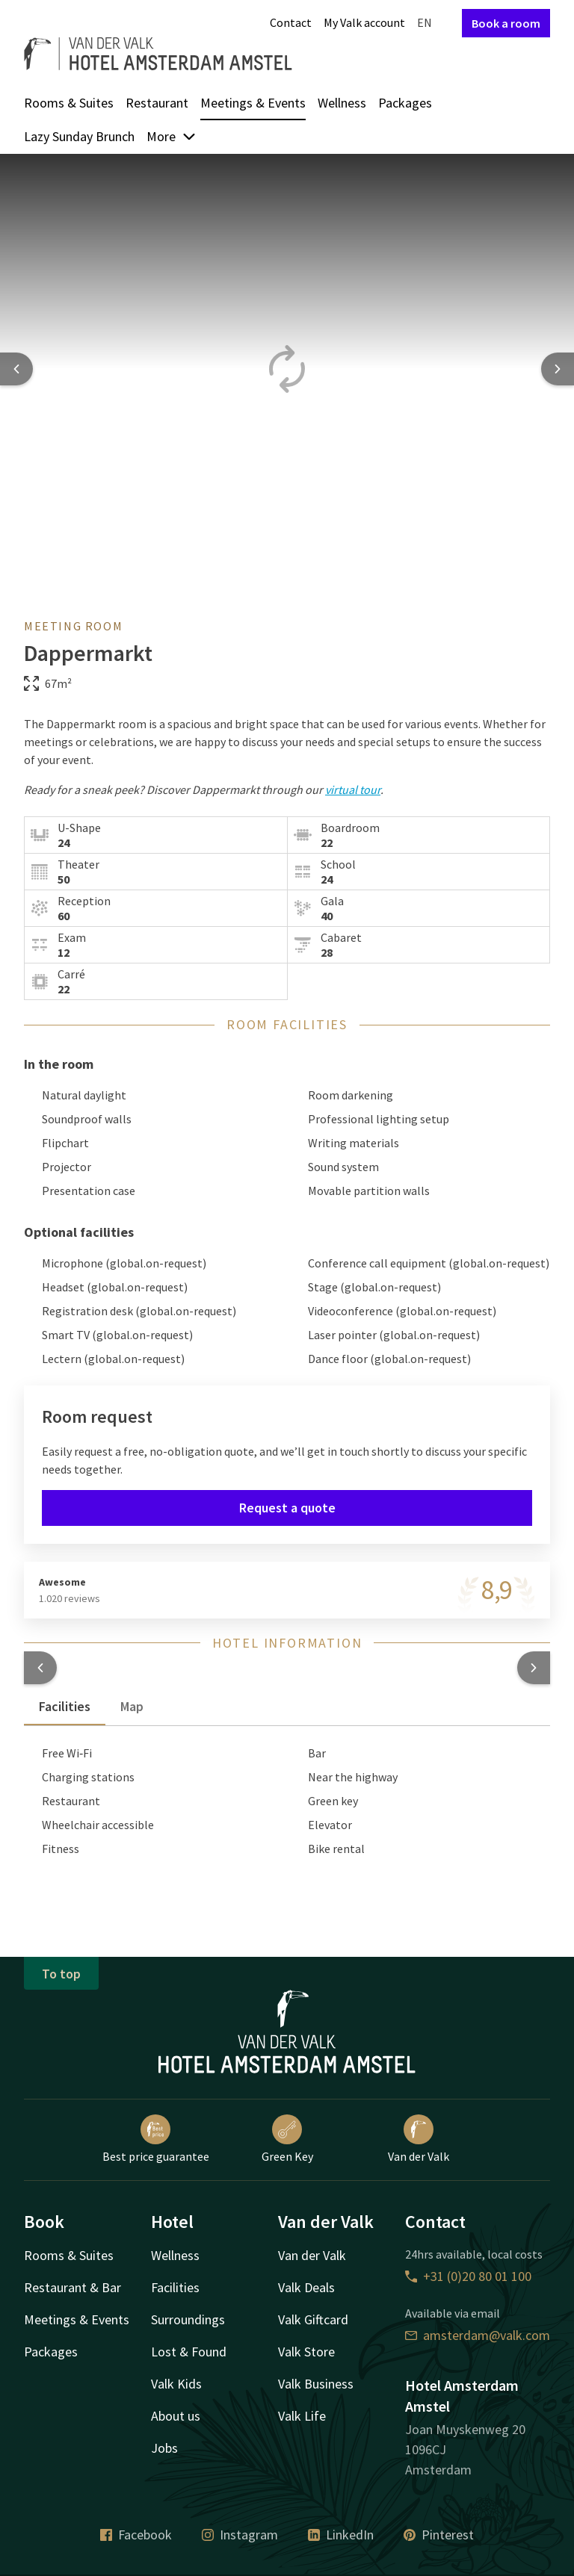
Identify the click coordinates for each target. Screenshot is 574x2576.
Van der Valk (418, 2139)
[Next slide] (557, 369)
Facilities (175, 2287)
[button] (40, 1667)
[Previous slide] (16, 369)
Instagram (240, 2534)
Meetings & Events (253, 102)
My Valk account (364, 22)
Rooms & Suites (69, 102)
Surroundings (188, 2319)
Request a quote (287, 1507)
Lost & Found (188, 2351)
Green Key (287, 2139)
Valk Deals (306, 2287)
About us (175, 2415)
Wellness (342, 102)
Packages (405, 102)
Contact (291, 22)
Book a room (506, 23)
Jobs (164, 2447)
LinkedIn (341, 2534)
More (171, 136)
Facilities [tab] (64, 1706)
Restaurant (157, 102)
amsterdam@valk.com (477, 2335)
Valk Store (306, 2351)
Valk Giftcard (313, 2319)
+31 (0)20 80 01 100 (468, 2276)
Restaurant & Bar (72, 2287)
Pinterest (439, 2534)
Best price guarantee (155, 2139)
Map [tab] (132, 1706)
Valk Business (316, 2383)
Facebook (136, 2534)
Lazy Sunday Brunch (79, 136)
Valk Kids (176, 2383)
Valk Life (302, 2415)
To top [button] (61, 1973)
